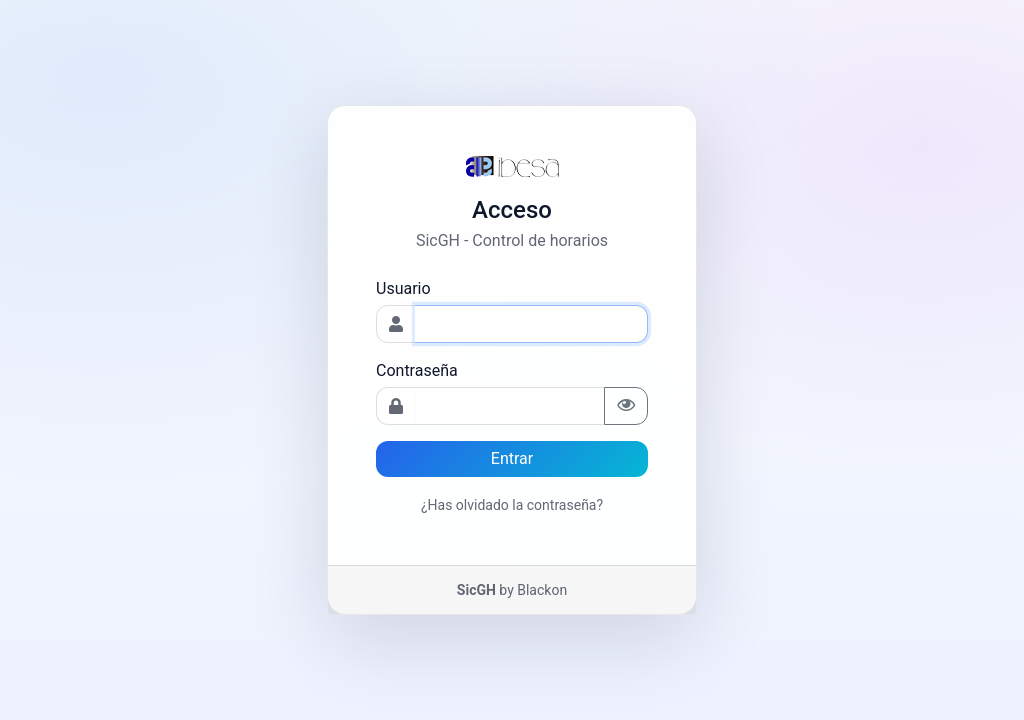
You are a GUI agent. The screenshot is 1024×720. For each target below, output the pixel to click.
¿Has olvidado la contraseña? (512, 505)
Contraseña (417, 370)
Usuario (403, 288)
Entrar (512, 458)
